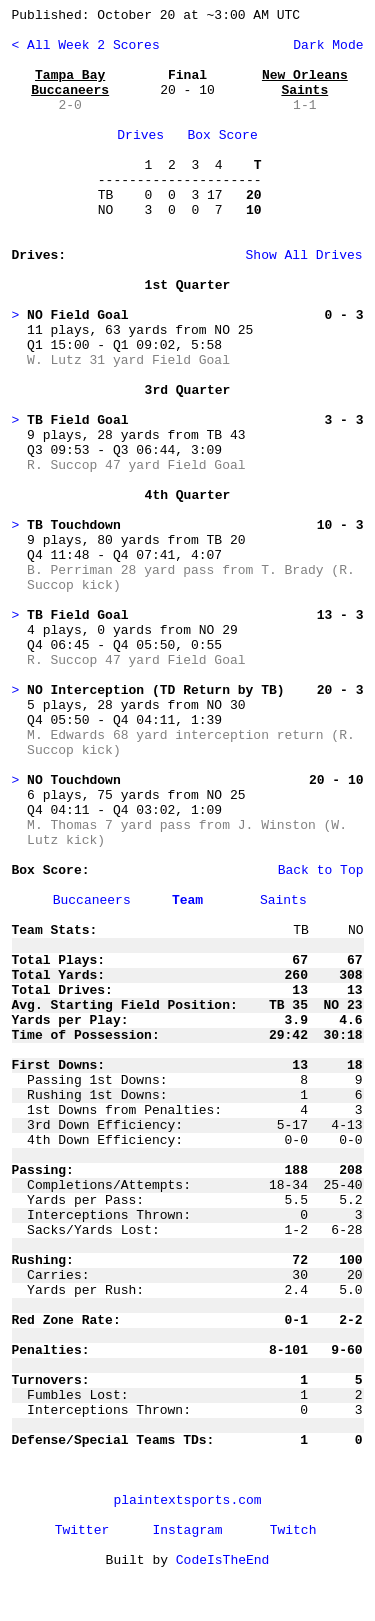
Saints (283, 900)
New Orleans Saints (305, 83)
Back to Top (321, 870)
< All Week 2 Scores (86, 45)
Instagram (187, 1530)
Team (187, 900)
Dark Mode (324, 45)
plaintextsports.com (187, 1500)
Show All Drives (268, 255)
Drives (140, 135)
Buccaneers (92, 900)
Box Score (223, 135)
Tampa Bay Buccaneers (70, 83)
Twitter (82, 1530)
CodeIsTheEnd (223, 1560)
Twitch (293, 1530)
